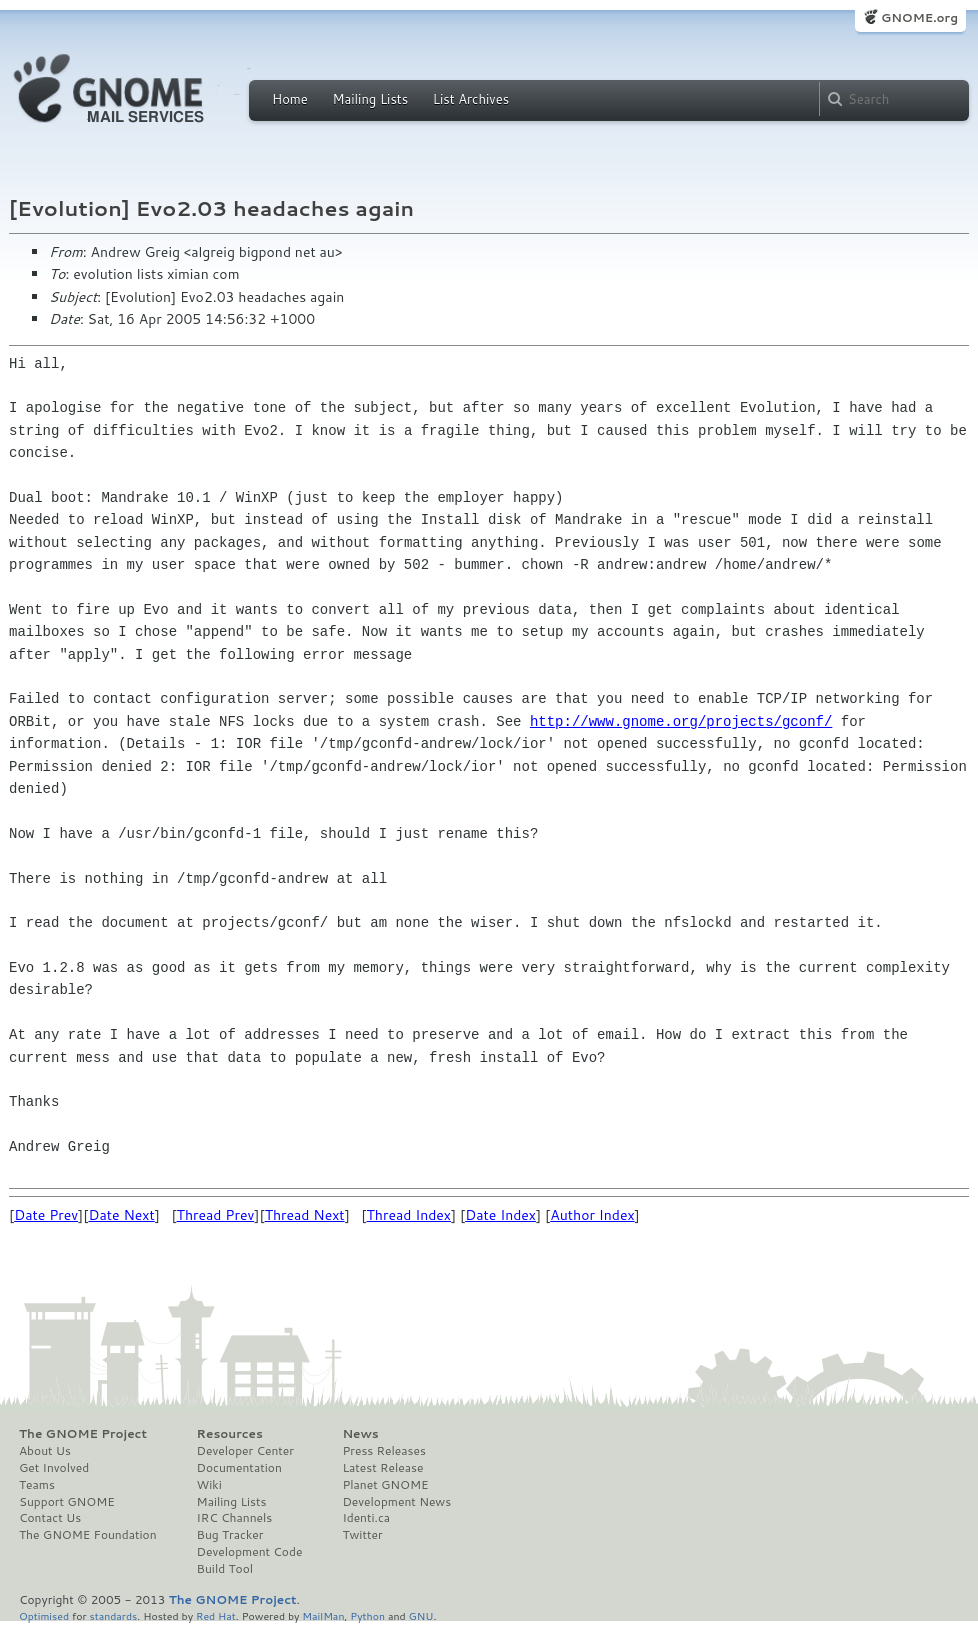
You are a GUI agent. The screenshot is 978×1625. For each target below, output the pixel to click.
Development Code (250, 1552)
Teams (37, 1485)
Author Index (592, 1215)
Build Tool (225, 1569)
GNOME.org (919, 17)
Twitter (362, 1535)
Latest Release (382, 1468)
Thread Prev (216, 1215)
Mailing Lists (370, 99)
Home (290, 99)
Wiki (209, 1485)
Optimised (44, 1615)
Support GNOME (67, 1502)
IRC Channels (235, 1518)
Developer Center (245, 1451)
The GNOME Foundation (88, 1535)
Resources (230, 1434)
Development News (396, 1502)
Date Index (500, 1215)
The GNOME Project (83, 1434)
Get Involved (54, 1468)
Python (367, 1615)
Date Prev (46, 1215)
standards (113, 1615)
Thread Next (305, 1215)
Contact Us (50, 1518)
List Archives (471, 99)
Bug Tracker (230, 1535)
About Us (45, 1451)
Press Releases (383, 1451)
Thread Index (409, 1215)
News (360, 1434)
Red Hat (216, 1615)
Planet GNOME (385, 1485)
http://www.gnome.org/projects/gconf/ (681, 721)
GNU (421, 1615)
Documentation (239, 1468)
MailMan (323, 1615)
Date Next (121, 1215)
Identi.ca (366, 1518)
